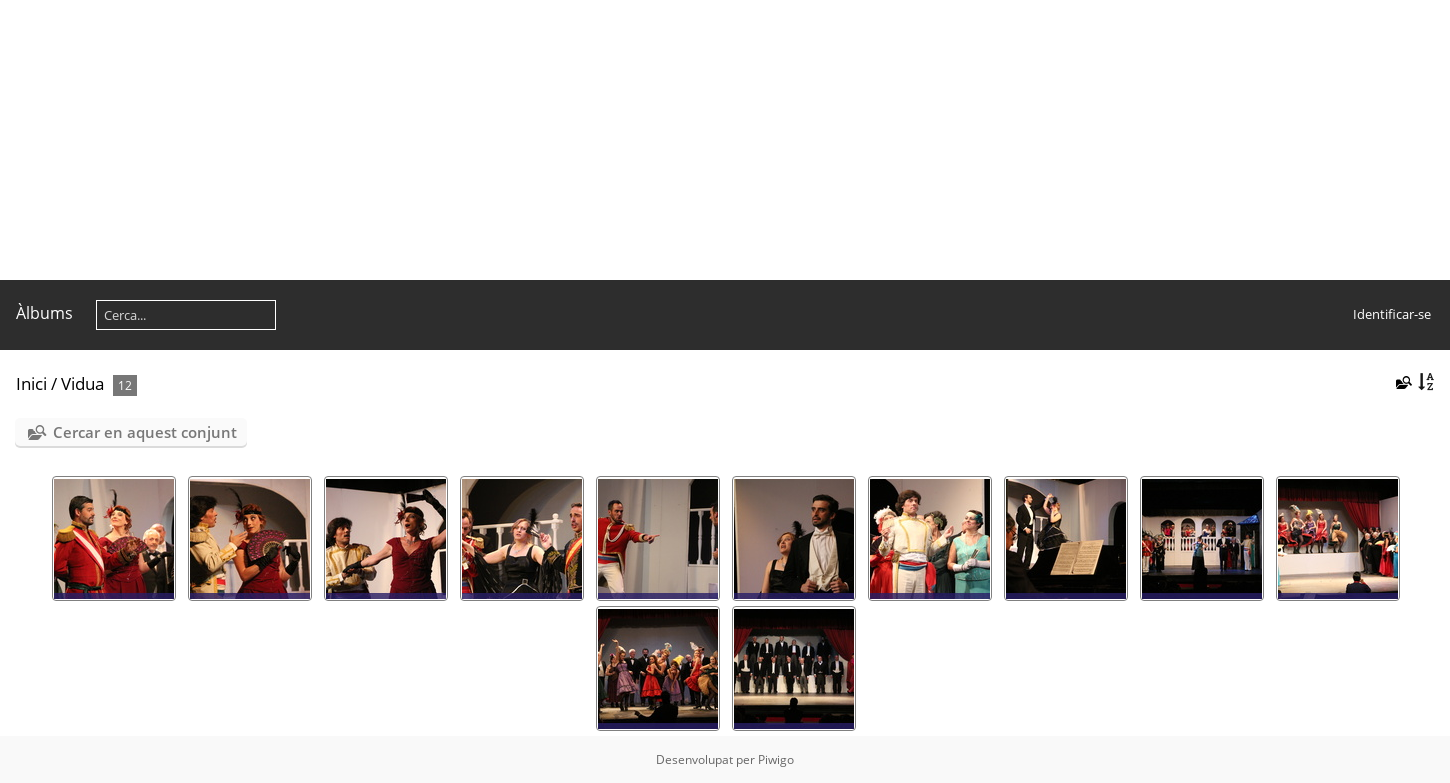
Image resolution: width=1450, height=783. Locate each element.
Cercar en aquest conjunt (145, 432)
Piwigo (776, 759)
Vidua (82, 383)
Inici (31, 383)
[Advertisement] (600, 140)
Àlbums (44, 313)
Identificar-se (1392, 314)
